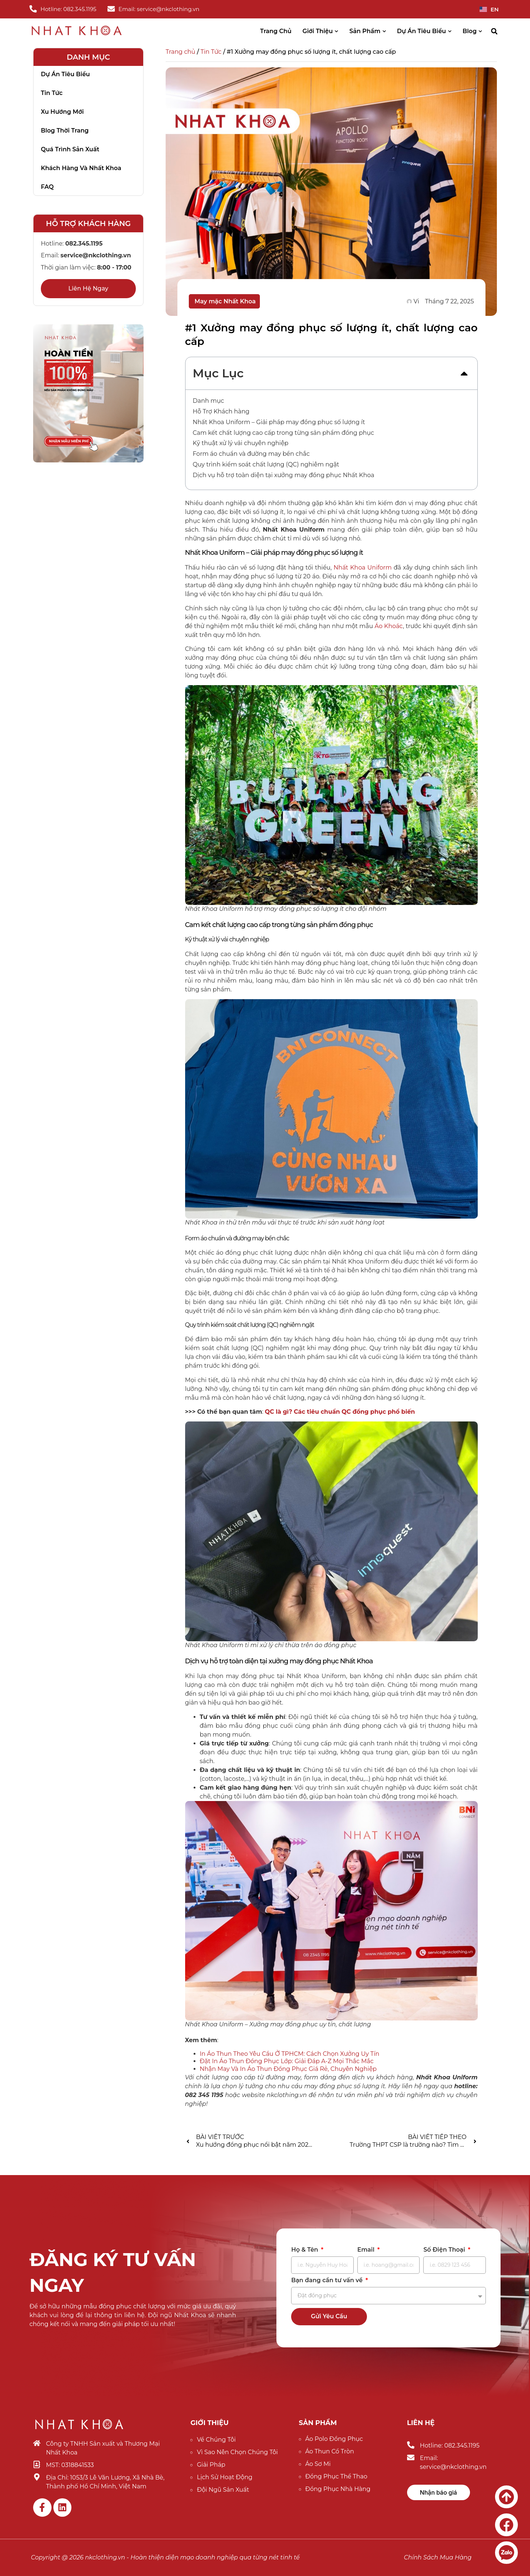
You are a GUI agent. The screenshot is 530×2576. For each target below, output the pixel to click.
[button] (494, 31)
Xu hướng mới (62, 111)
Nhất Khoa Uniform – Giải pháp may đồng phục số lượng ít (279, 422)
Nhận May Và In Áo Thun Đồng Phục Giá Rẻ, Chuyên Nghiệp (288, 2068)
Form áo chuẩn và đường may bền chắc (251, 453)
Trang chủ (180, 51)
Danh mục (208, 400)
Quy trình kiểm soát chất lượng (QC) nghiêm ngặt (266, 464)
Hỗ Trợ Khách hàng (221, 411)
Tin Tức (211, 51)
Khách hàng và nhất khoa (81, 168)
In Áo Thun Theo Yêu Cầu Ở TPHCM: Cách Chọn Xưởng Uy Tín (289, 2053)
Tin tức (52, 92)
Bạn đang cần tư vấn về (327, 2280)
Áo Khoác (389, 626)
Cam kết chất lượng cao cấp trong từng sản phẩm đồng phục (283, 432)
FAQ (47, 186)
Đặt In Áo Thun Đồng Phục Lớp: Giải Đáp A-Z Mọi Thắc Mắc (287, 2061)
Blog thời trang (65, 130)
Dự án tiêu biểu (65, 74)
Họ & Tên (305, 2250)
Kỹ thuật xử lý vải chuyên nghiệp (241, 443)
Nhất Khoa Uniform (362, 567)
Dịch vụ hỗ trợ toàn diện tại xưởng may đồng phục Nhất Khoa (283, 475)
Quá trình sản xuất (70, 149)
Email (366, 2250)
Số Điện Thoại (445, 2250)
